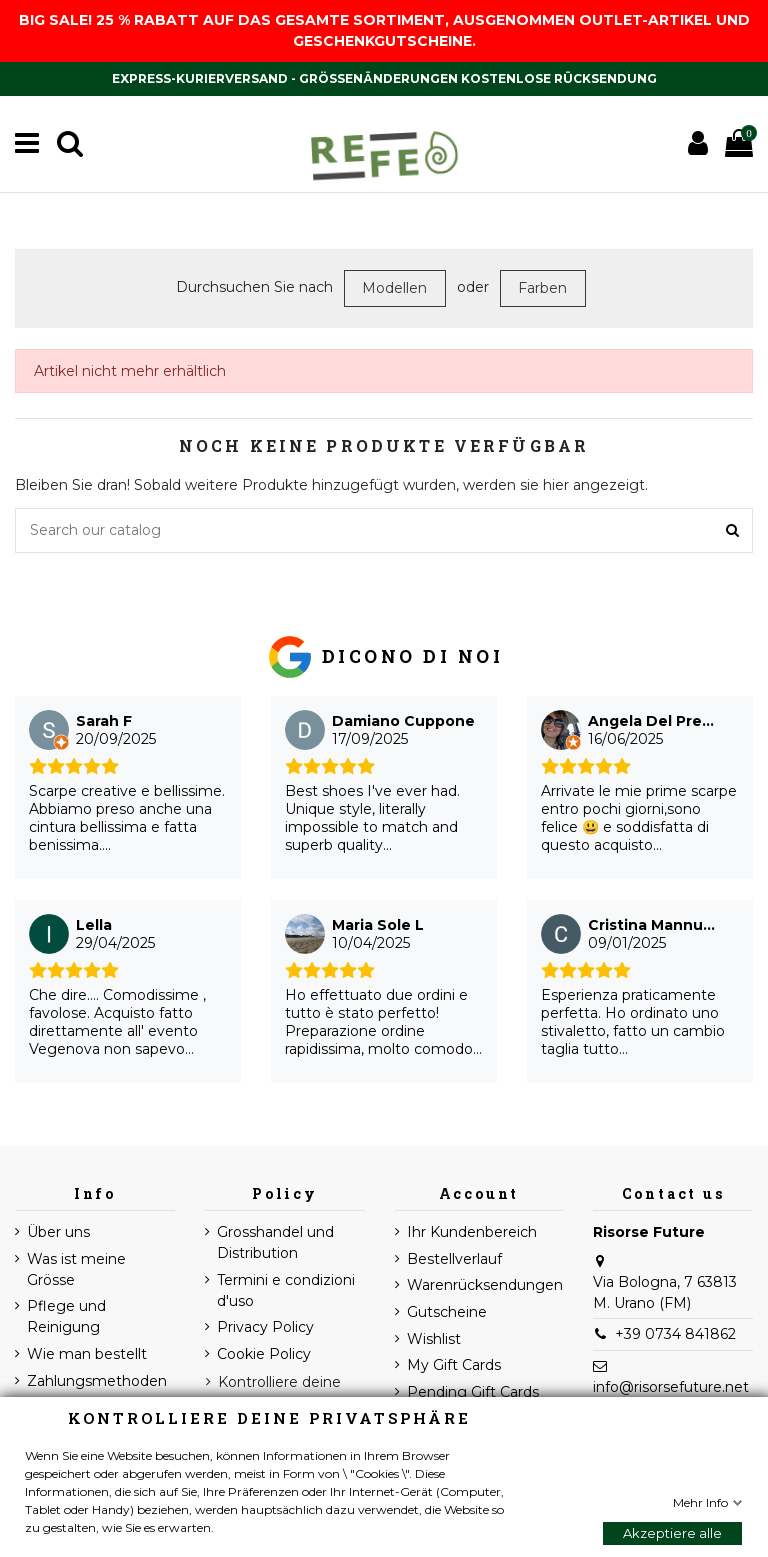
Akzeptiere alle (672, 1533)
